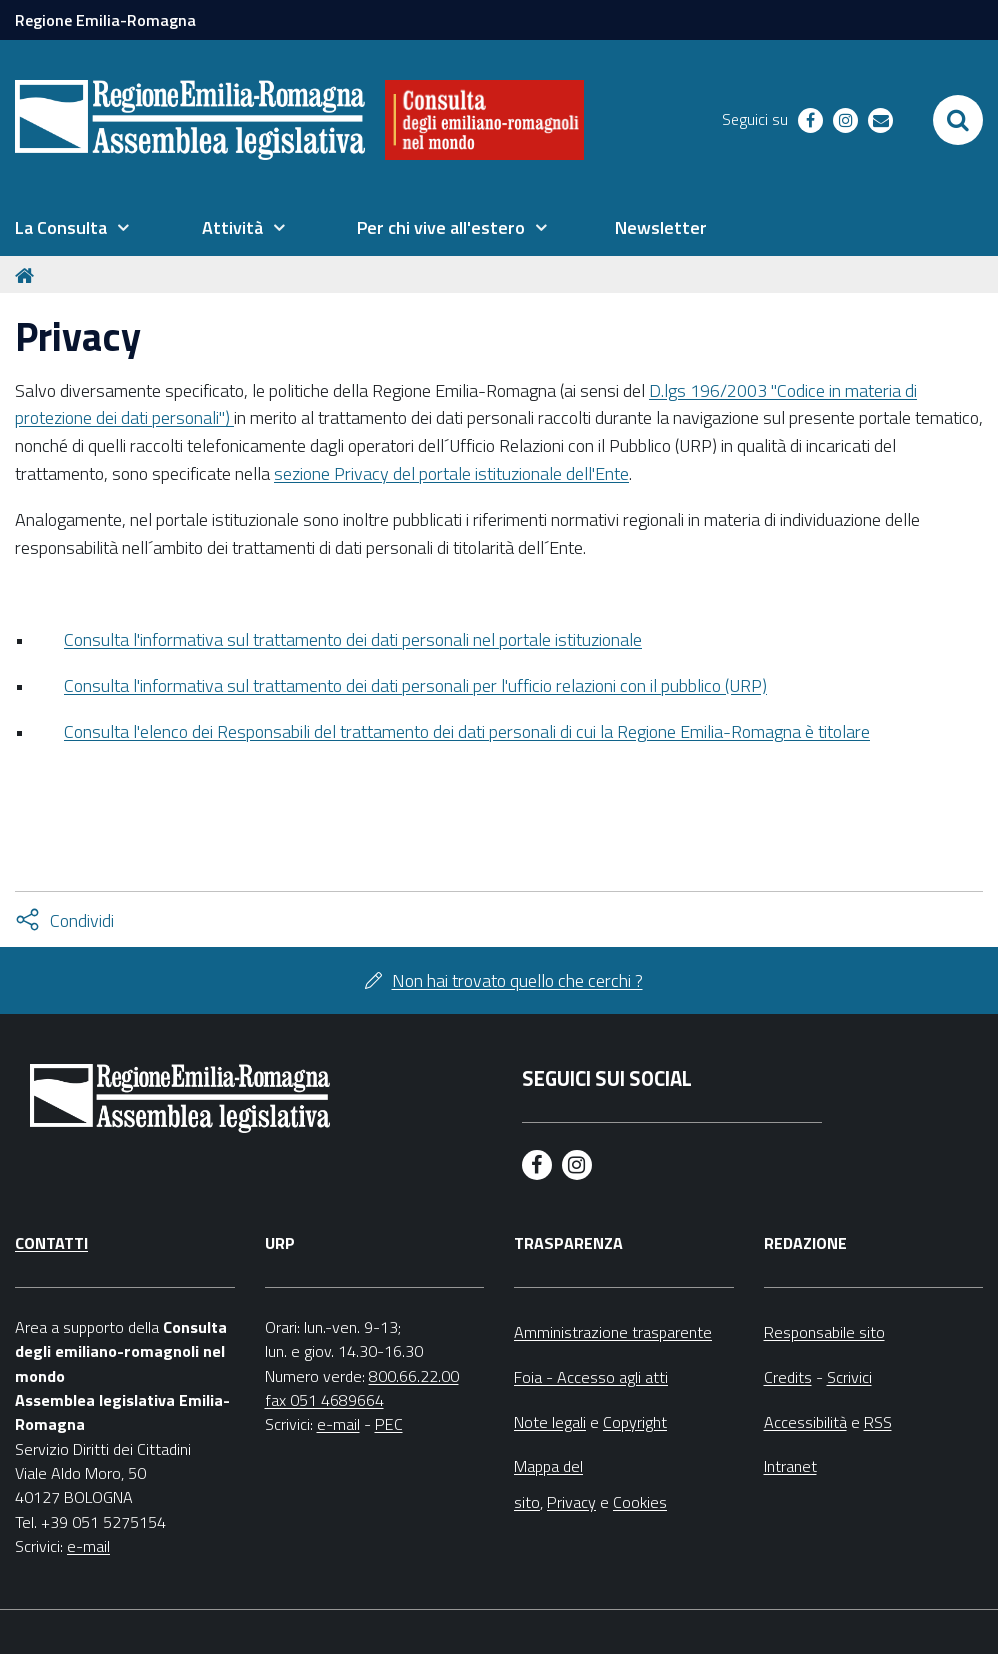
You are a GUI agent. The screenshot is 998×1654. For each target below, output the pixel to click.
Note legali (550, 1422)
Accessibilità (805, 1422)
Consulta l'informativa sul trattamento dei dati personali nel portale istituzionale (353, 639)
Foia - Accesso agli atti (591, 1377)
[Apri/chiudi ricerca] (958, 120)
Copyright (635, 1422)
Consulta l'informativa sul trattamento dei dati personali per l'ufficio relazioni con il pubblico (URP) (415, 685)
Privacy (571, 1502)
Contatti (51, 1243)
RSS (878, 1422)
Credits (788, 1377)
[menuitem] (72, 228)
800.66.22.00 (414, 1376)
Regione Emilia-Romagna (105, 20)
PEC (389, 1424)
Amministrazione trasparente (613, 1332)
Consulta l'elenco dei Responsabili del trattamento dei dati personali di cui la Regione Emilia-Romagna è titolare (467, 731)
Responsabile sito (824, 1332)
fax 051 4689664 (324, 1400)
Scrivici (849, 1377)
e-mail (88, 1546)
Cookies (640, 1502)
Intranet (790, 1466)
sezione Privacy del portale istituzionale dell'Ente (451, 473)
